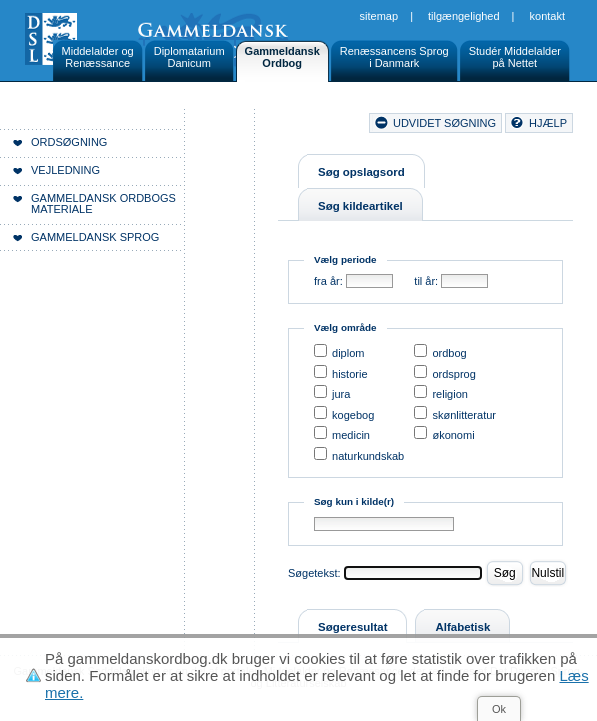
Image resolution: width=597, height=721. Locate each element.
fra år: (328, 281)
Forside (235, 150)
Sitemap (379, 16)
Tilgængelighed (464, 16)
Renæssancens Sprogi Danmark (394, 57)
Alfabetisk (462, 627)
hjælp (548, 123)
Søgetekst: (314, 573)
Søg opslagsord (361, 172)
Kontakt (547, 16)
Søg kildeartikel (360, 206)
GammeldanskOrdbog (282, 57)
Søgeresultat (352, 627)
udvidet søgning (444, 123)
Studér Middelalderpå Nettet (515, 57)
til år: (426, 281)
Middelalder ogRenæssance (98, 57)
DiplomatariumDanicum (189, 57)
